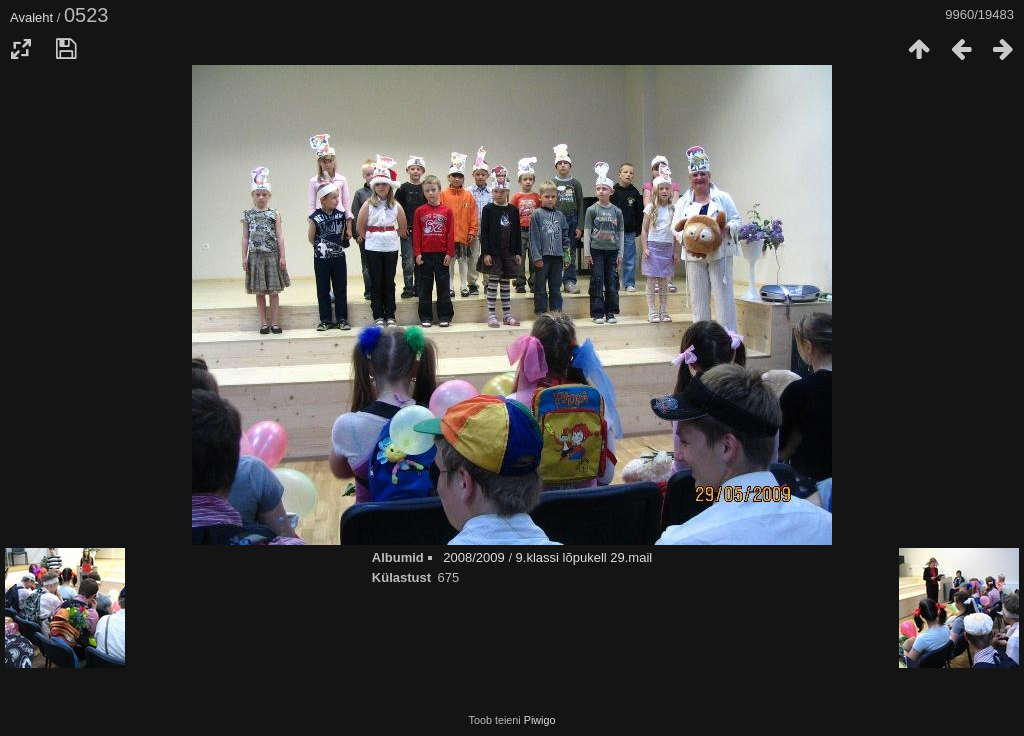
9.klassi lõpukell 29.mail (584, 557)
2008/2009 (473, 557)
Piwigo (540, 720)
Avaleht (31, 17)
